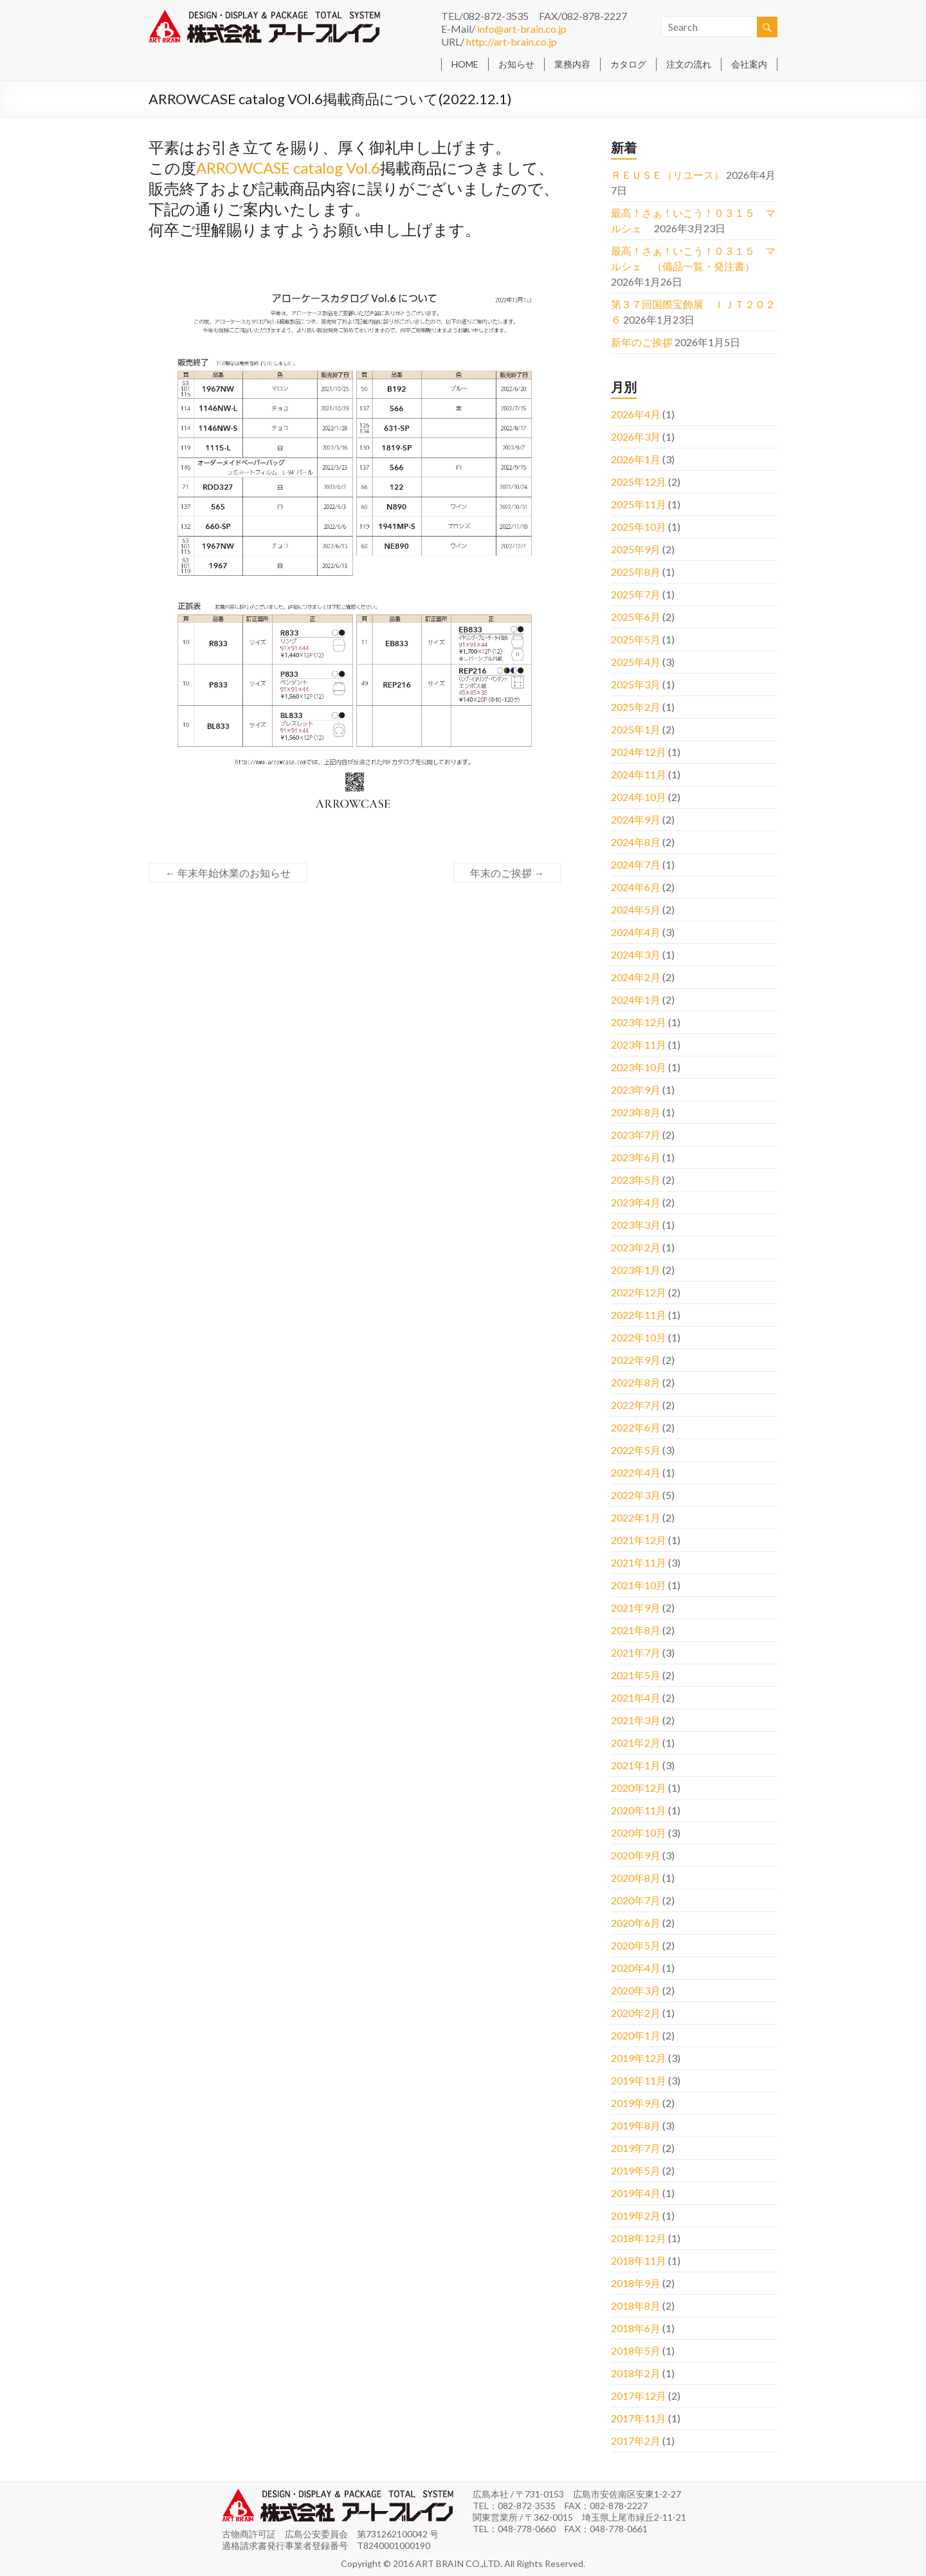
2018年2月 (635, 2373)
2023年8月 (635, 1112)
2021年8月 (635, 1630)
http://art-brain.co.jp (511, 41)
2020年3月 (635, 1990)
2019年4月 (635, 2193)
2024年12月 (638, 752)
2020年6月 (635, 1923)
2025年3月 (635, 684)
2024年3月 (635, 954)
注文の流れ (688, 64)
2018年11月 (638, 2260)
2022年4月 (635, 1472)
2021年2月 (635, 1742)
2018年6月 (635, 2328)
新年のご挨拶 (642, 342)
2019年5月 (635, 2170)
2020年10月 (638, 1832)
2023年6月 (635, 1157)
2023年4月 (635, 1202)
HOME (464, 64)
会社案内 (749, 64)
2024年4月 (635, 932)
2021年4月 (635, 1697)
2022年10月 (638, 1337)
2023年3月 (635, 1225)
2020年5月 (635, 1945)
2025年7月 (635, 594)
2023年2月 (635, 1247)
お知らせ (516, 64)
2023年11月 (638, 1044)
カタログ (628, 64)
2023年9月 (635, 1089)
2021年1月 (635, 1765)
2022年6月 (635, 1427)
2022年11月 (638, 1315)
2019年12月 (638, 2058)
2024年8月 (635, 842)
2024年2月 (635, 977)
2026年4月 (635, 414)
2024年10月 (638, 797)
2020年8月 (635, 1878)
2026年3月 (635, 436)
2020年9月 (635, 1855)
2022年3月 (635, 1495)
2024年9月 (635, 819)
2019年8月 (635, 2125)
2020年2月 (635, 2013)
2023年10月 (638, 1067)
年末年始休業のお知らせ (228, 873)
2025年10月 (638, 526)
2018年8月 (635, 2305)
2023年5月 (635, 1179)
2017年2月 (635, 2440)
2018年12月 (638, 2238)
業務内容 (572, 64)
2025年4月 (635, 662)
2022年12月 (638, 1292)
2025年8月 (635, 572)
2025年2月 (635, 707)
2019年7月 (635, 2148)
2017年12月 (638, 2395)
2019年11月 (638, 2080)
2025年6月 (635, 617)
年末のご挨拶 (507, 873)
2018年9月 (635, 2283)
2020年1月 (635, 2035)
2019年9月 (635, 2103)
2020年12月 (638, 1787)
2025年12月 (638, 481)
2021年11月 (638, 1562)
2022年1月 (635, 1517)
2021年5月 (635, 1675)
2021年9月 (635, 1607)
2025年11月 (638, 504)
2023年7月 (635, 1134)
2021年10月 (638, 1585)
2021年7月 (635, 1652)
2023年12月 (638, 1022)
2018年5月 (635, 2350)
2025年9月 (635, 549)
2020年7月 (635, 1900)
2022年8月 (635, 1382)
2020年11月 (638, 1810)
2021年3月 (635, 1720)
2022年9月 (635, 1360)
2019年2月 (635, 2215)
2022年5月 (635, 1450)
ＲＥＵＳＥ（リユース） (667, 175)
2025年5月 (635, 639)
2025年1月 (635, 729)
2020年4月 (635, 1968)
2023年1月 (635, 1270)
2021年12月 (638, 1540)
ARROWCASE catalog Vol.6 (288, 167)
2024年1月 (635, 999)
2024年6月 (635, 887)
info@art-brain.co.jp (522, 29)
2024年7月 (635, 864)
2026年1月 (635, 459)
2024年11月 (638, 774)
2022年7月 (635, 1405)
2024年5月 (635, 909)
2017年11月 (638, 2418)
